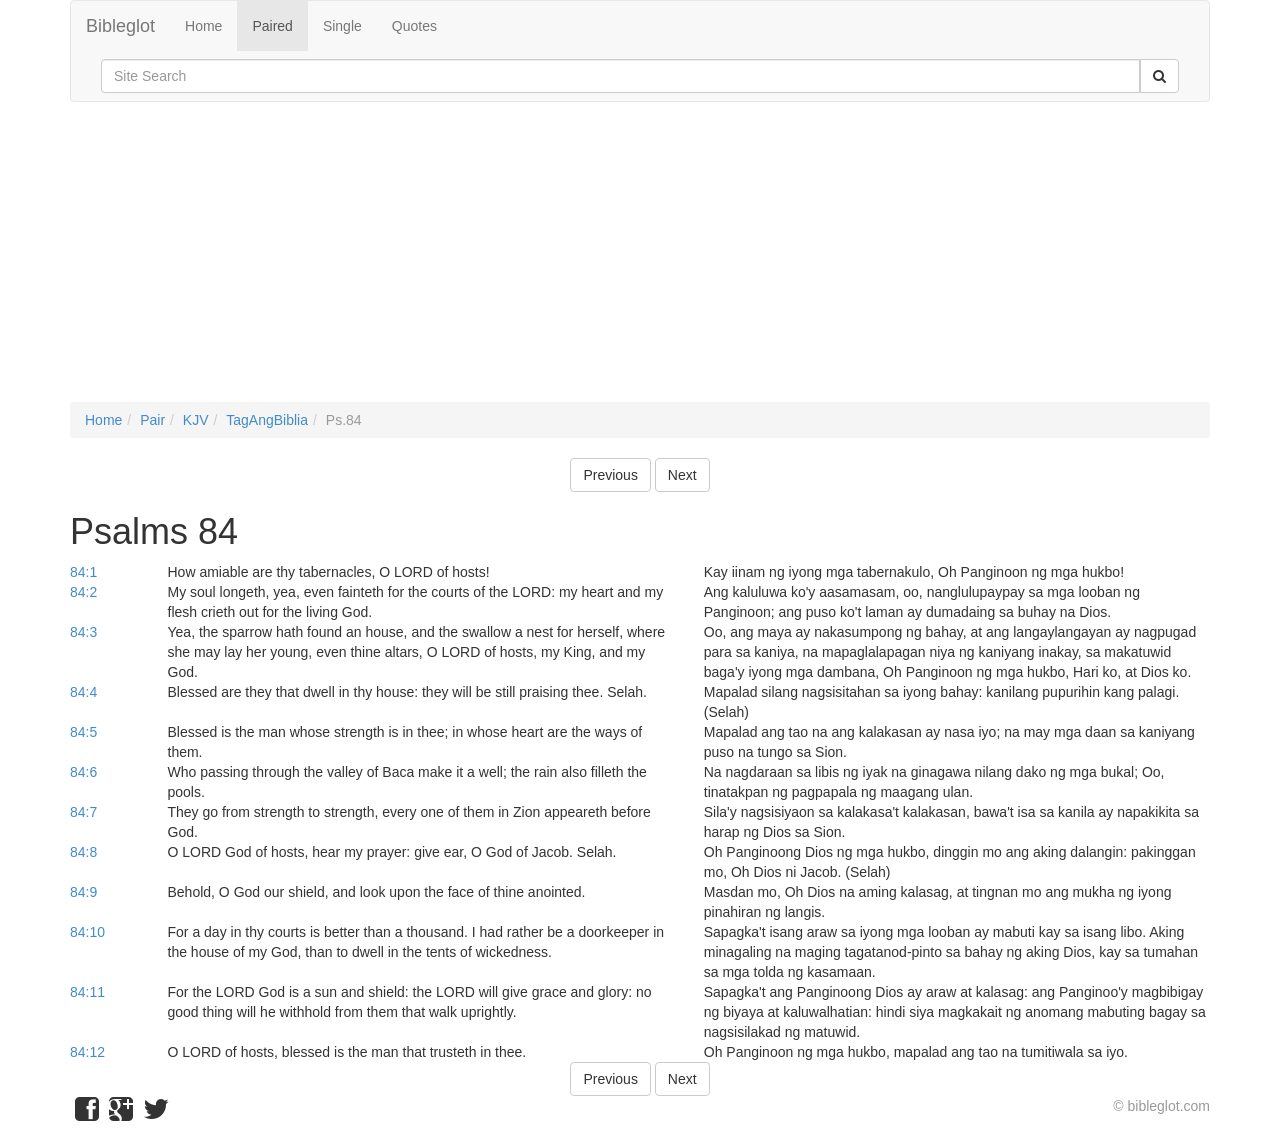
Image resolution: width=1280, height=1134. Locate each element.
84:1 (83, 572)
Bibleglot (120, 26)
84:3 (83, 632)
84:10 (87, 932)
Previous (610, 475)
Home (203, 26)
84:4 (83, 692)
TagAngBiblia (267, 420)
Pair (152, 420)
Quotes (414, 26)
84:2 (83, 592)
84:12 (87, 1052)
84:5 (83, 732)
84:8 (83, 852)
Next (682, 475)
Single (342, 26)
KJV (196, 420)
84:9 (83, 892)
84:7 (83, 812)
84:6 (83, 772)
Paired (272, 26)
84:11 (87, 992)
